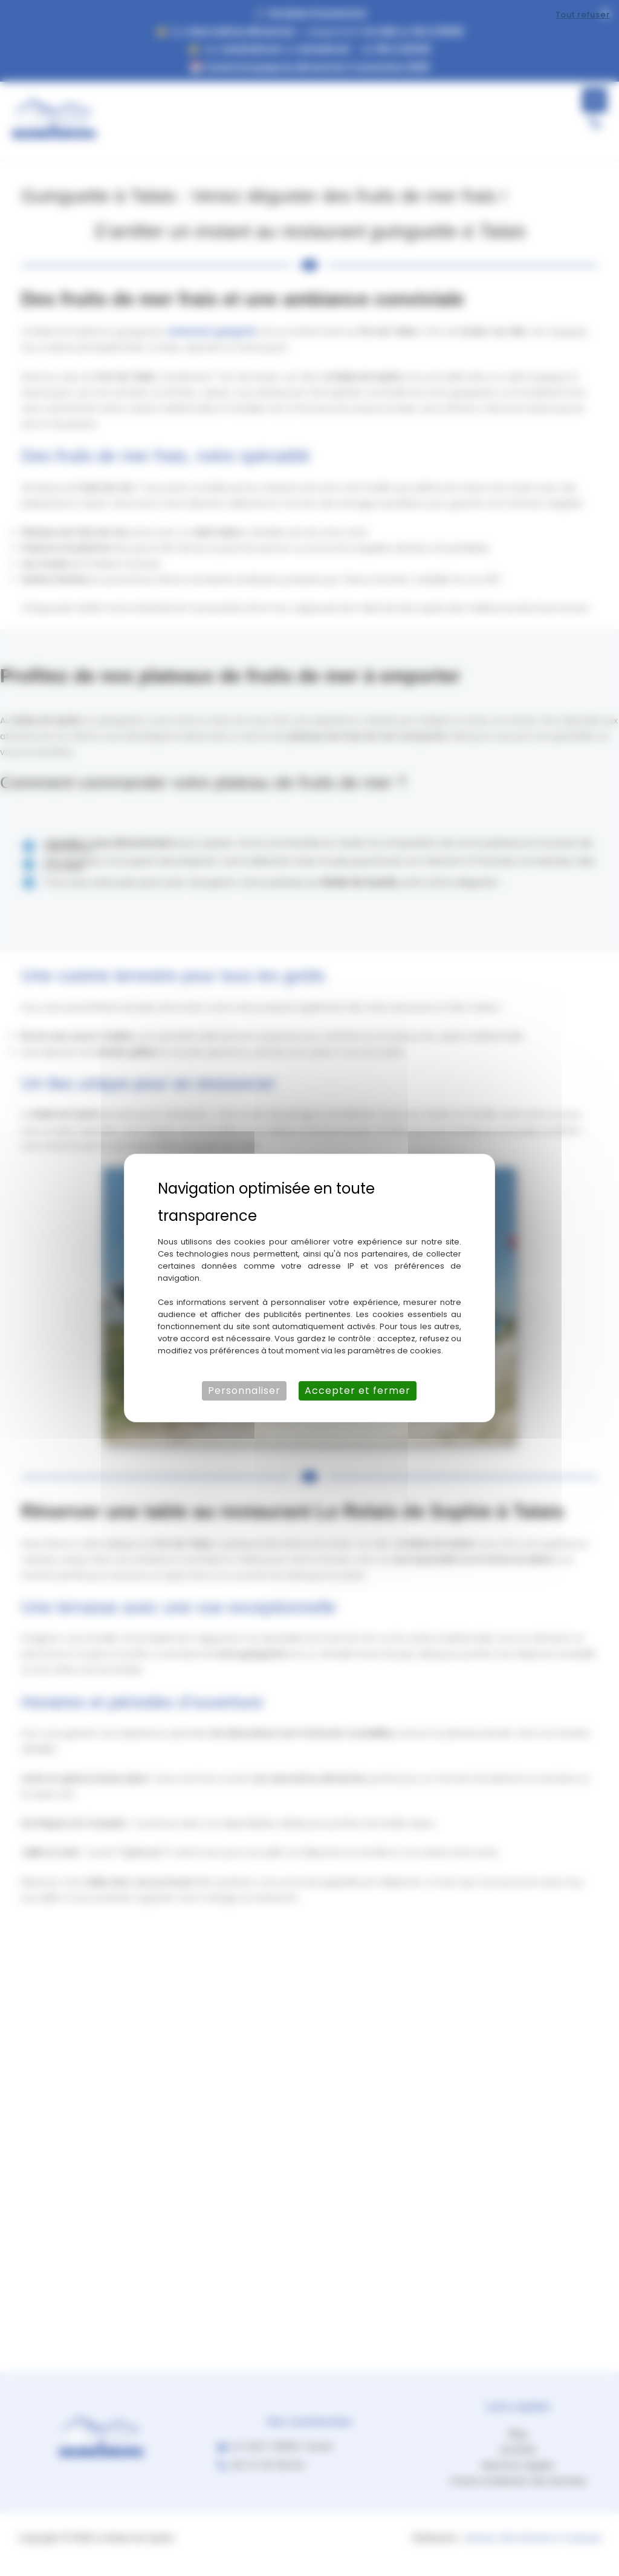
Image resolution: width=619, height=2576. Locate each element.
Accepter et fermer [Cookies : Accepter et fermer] (357, 1391)
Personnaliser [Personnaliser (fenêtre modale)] (244, 1391)
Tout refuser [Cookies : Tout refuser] (583, 15)
